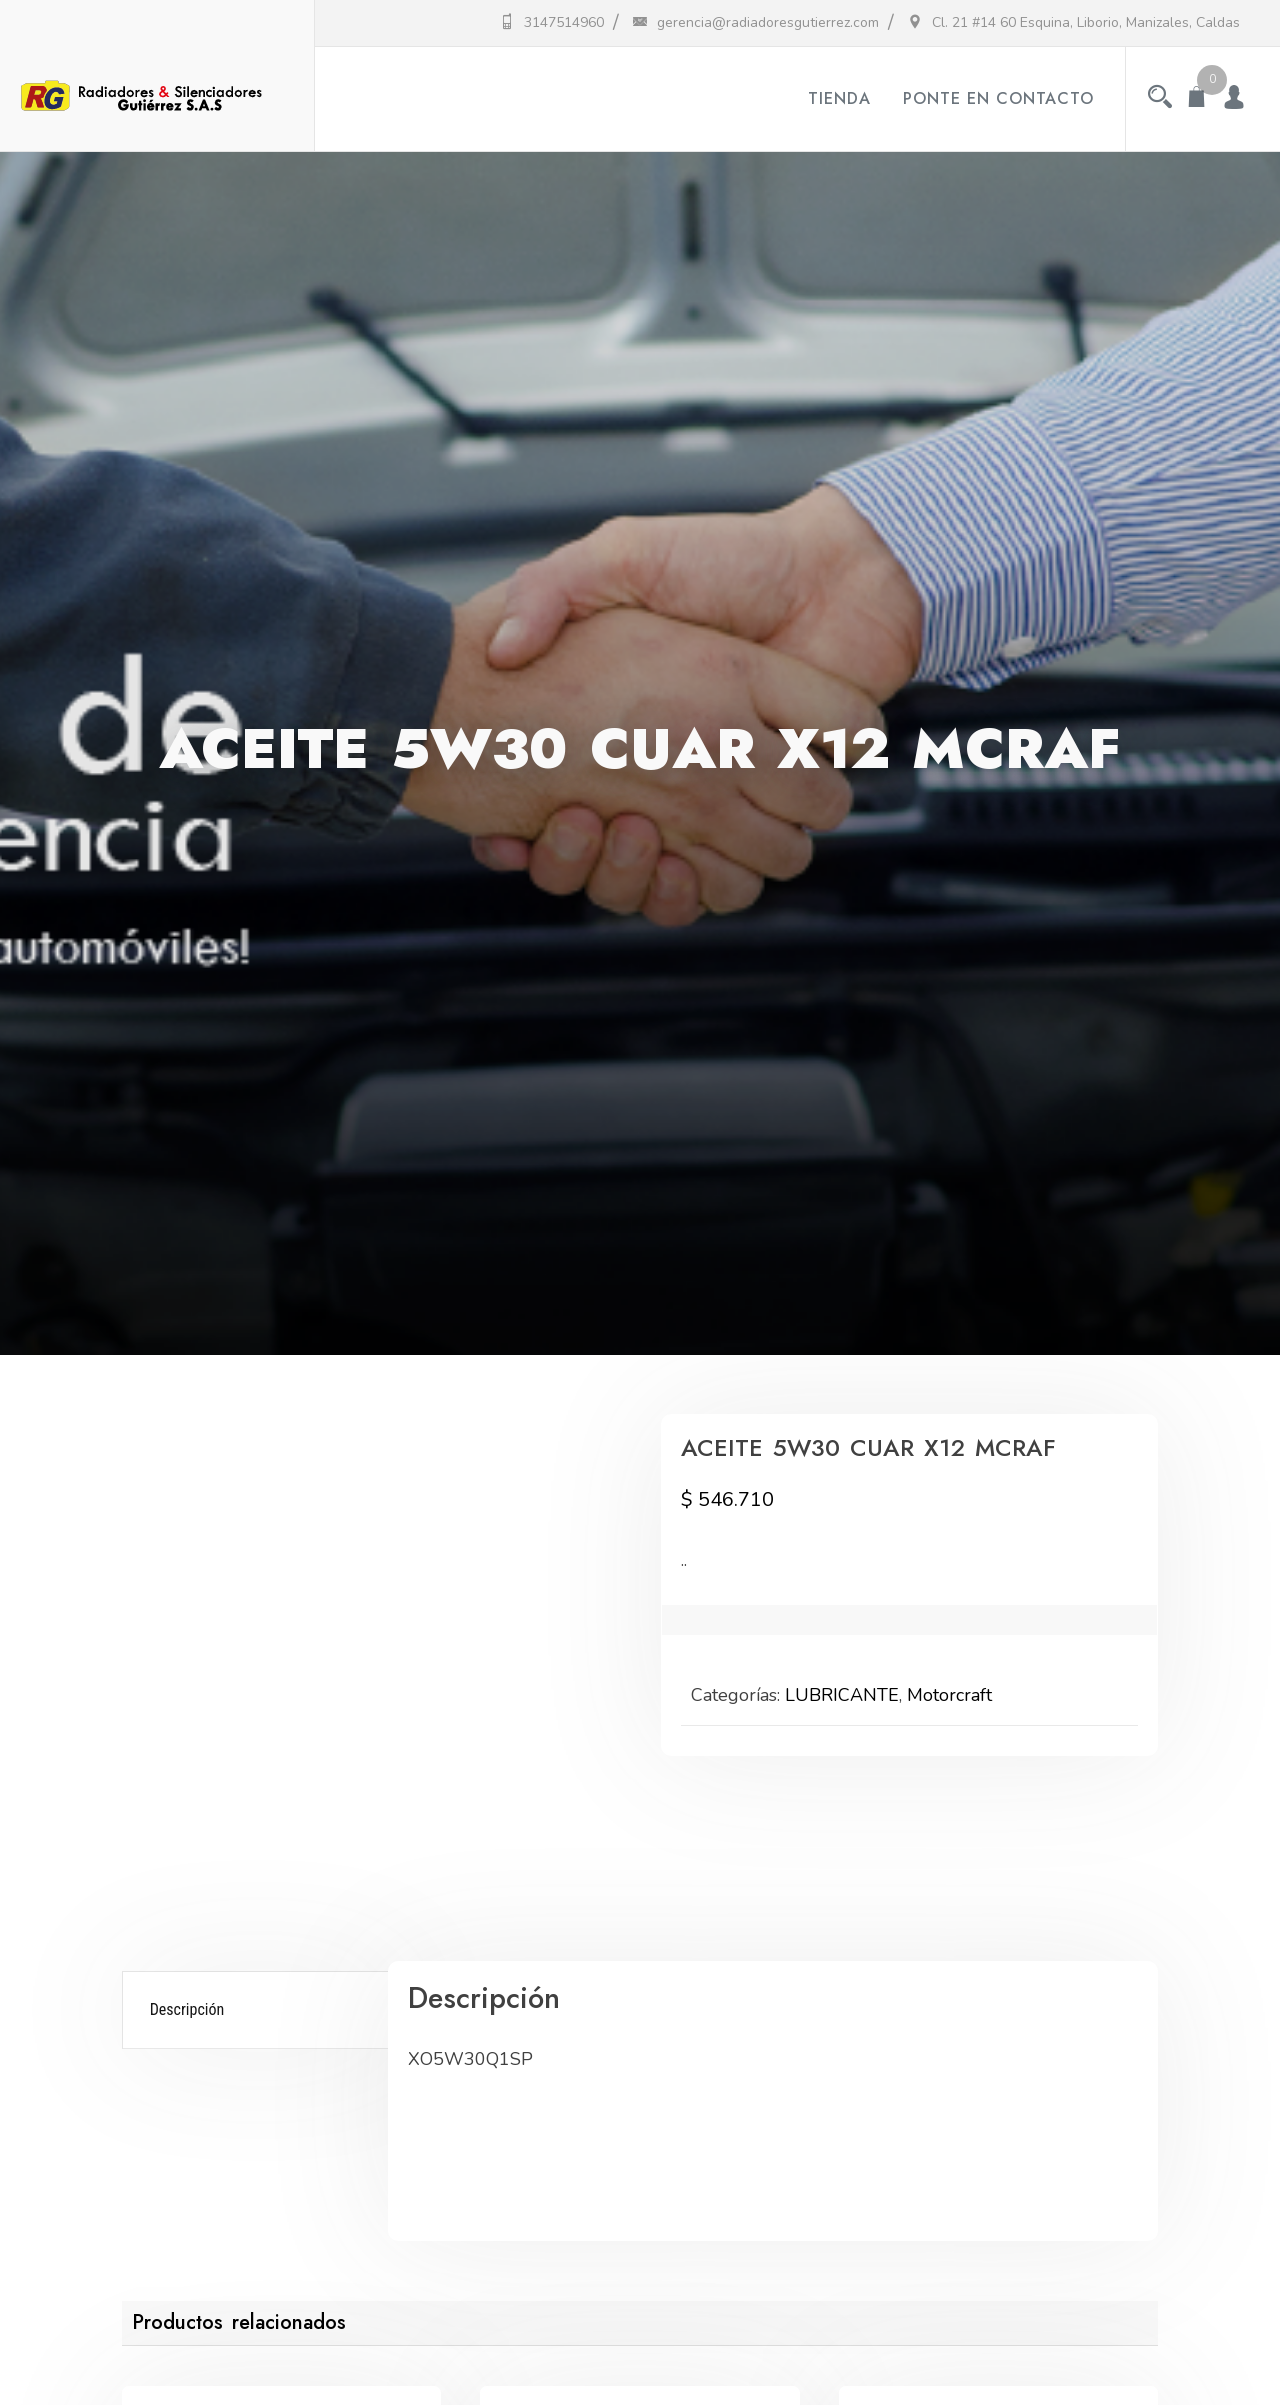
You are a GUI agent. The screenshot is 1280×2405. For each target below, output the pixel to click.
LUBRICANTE (842, 1695)
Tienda (839, 98)
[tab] (258, 2010)
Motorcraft (949, 1695)
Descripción (187, 2009)
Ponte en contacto (998, 98)
